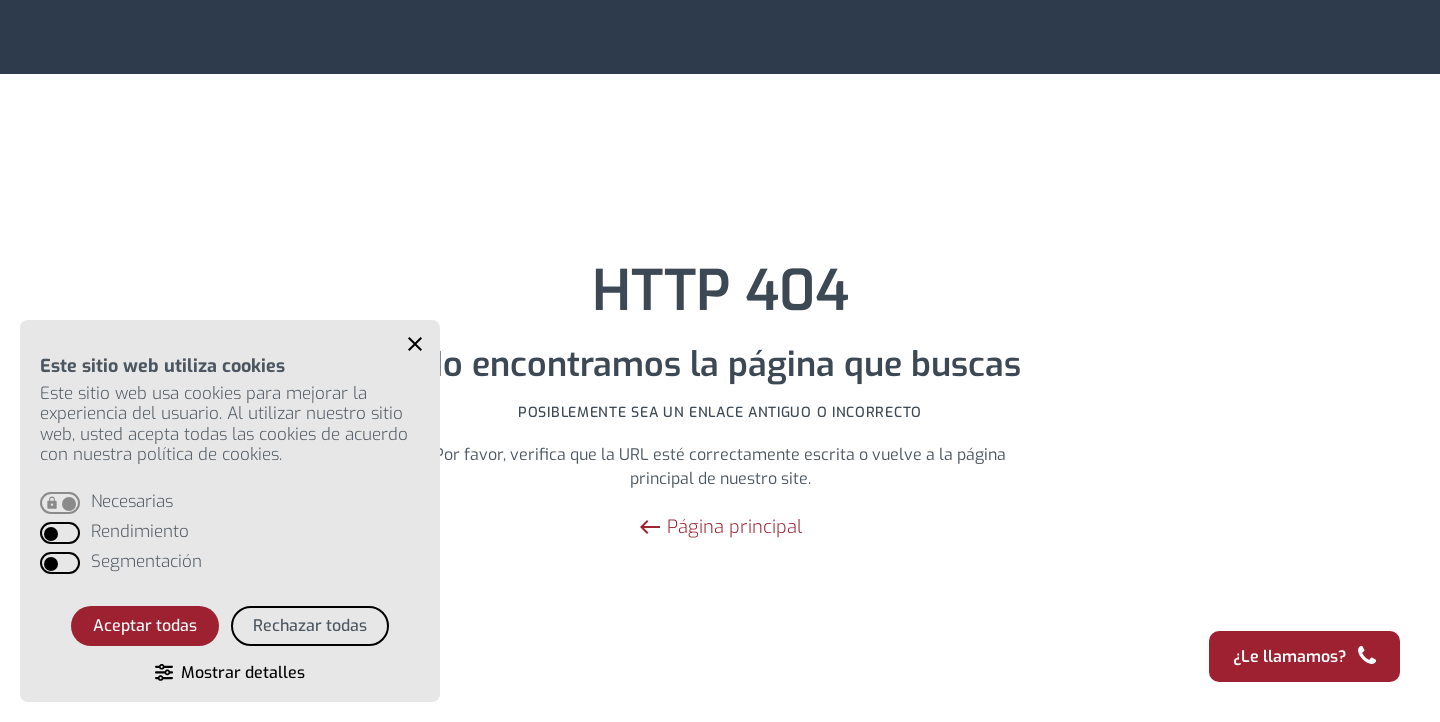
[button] (415, 344)
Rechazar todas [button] (310, 625)
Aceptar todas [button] (145, 625)
